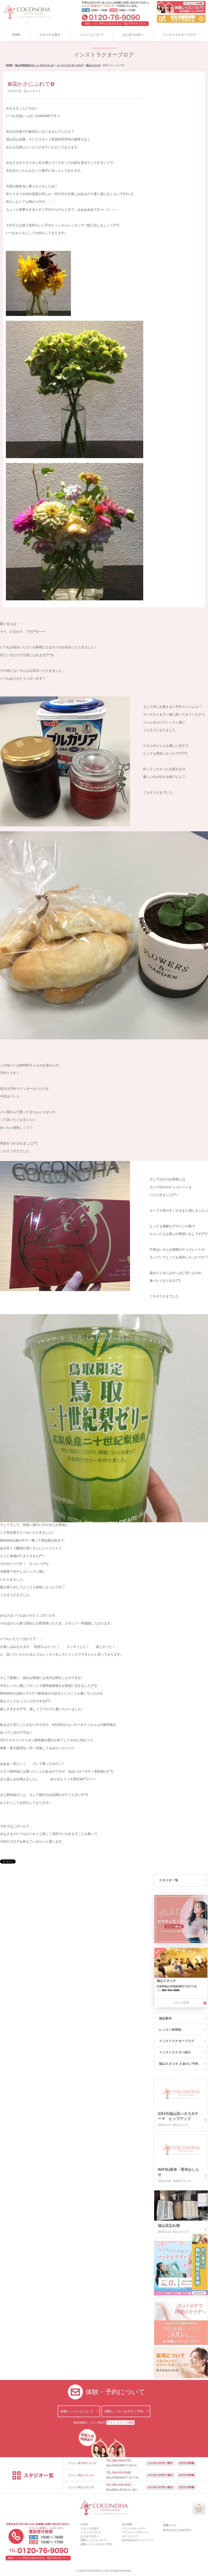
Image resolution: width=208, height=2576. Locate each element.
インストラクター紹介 (174, 2052)
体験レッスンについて (77, 2411)
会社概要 (127, 2524)
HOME (16, 35)
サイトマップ (130, 2536)
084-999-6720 (121, 2460)
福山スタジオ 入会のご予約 (177, 2063)
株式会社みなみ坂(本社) (177, 2530)
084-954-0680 (121, 2472)
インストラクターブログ (179, 35)
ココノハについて (91, 35)
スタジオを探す (50, 35)
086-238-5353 (121, 2485)
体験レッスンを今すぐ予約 (123, 2411)
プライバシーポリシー (135, 2532)
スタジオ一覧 (168, 1880)
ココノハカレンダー (134, 2528)
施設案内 (165, 2018)
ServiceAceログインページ (137, 2540)
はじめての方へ (133, 35)
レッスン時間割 (169, 2030)
